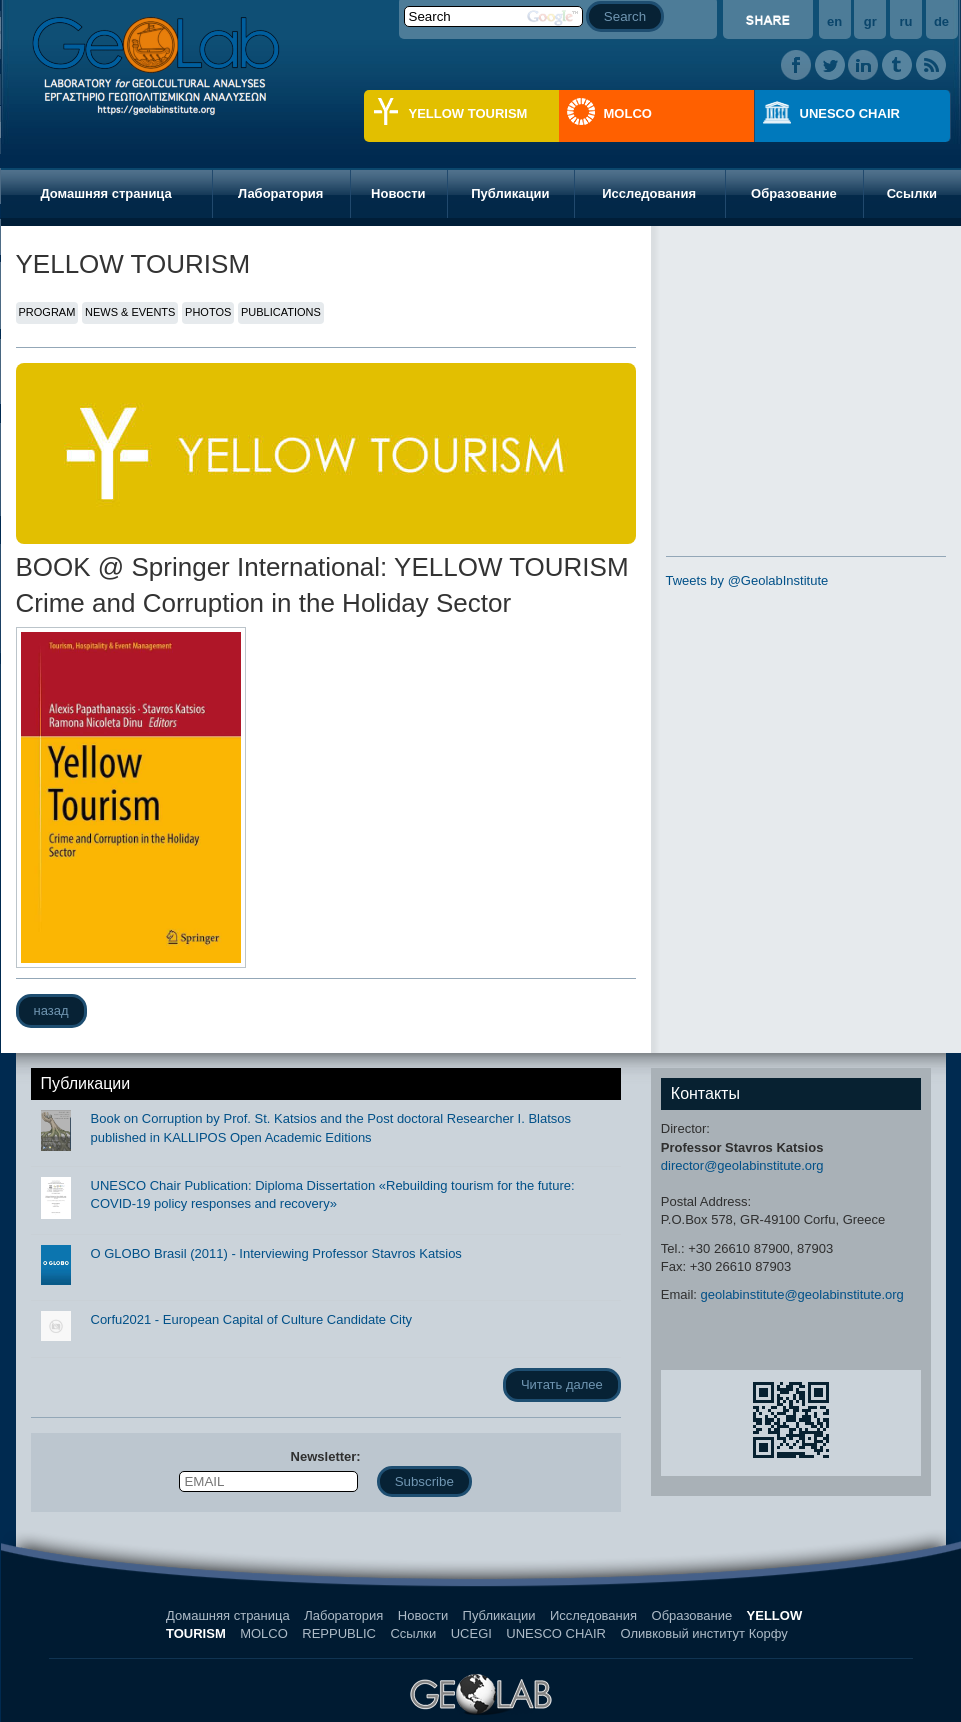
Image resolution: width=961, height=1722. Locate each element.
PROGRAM (47, 312)
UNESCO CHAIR (850, 113)
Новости (398, 193)
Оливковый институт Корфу (703, 1633)
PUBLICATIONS (281, 312)
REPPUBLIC (339, 1633)
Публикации (510, 193)
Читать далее (562, 1384)
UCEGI (471, 1633)
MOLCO (628, 113)
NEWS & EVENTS (130, 312)
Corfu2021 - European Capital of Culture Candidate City (252, 1319)
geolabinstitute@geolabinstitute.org (802, 1294)
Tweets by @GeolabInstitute (747, 580)
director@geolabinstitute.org (742, 1165)
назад (51, 1010)
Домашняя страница (105, 193)
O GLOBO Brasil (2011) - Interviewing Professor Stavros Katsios (276, 1253)
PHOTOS (208, 312)
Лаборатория (280, 193)
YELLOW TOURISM (468, 113)
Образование (794, 193)
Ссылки (413, 1633)
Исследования (649, 193)
